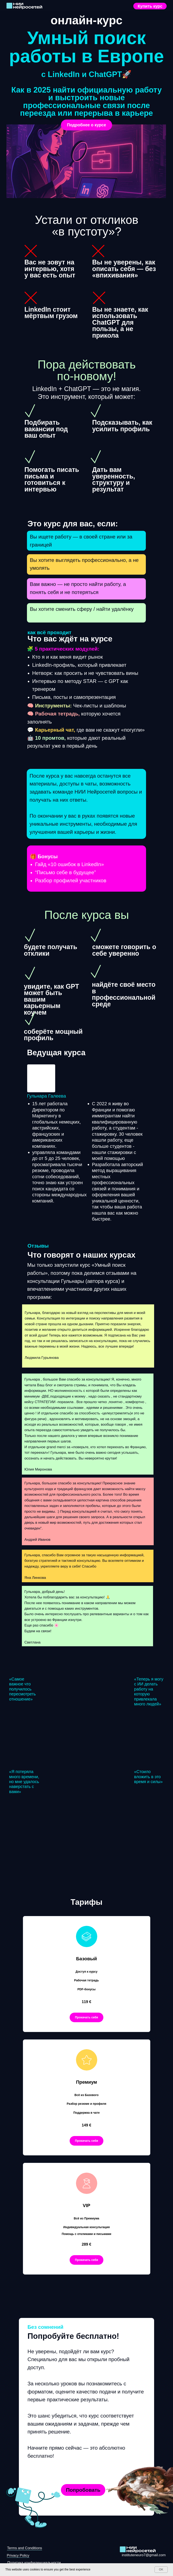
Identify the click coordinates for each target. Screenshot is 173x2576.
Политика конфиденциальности (33, 2563)
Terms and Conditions (24, 2548)
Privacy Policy (18, 2555)
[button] (83, 2490)
